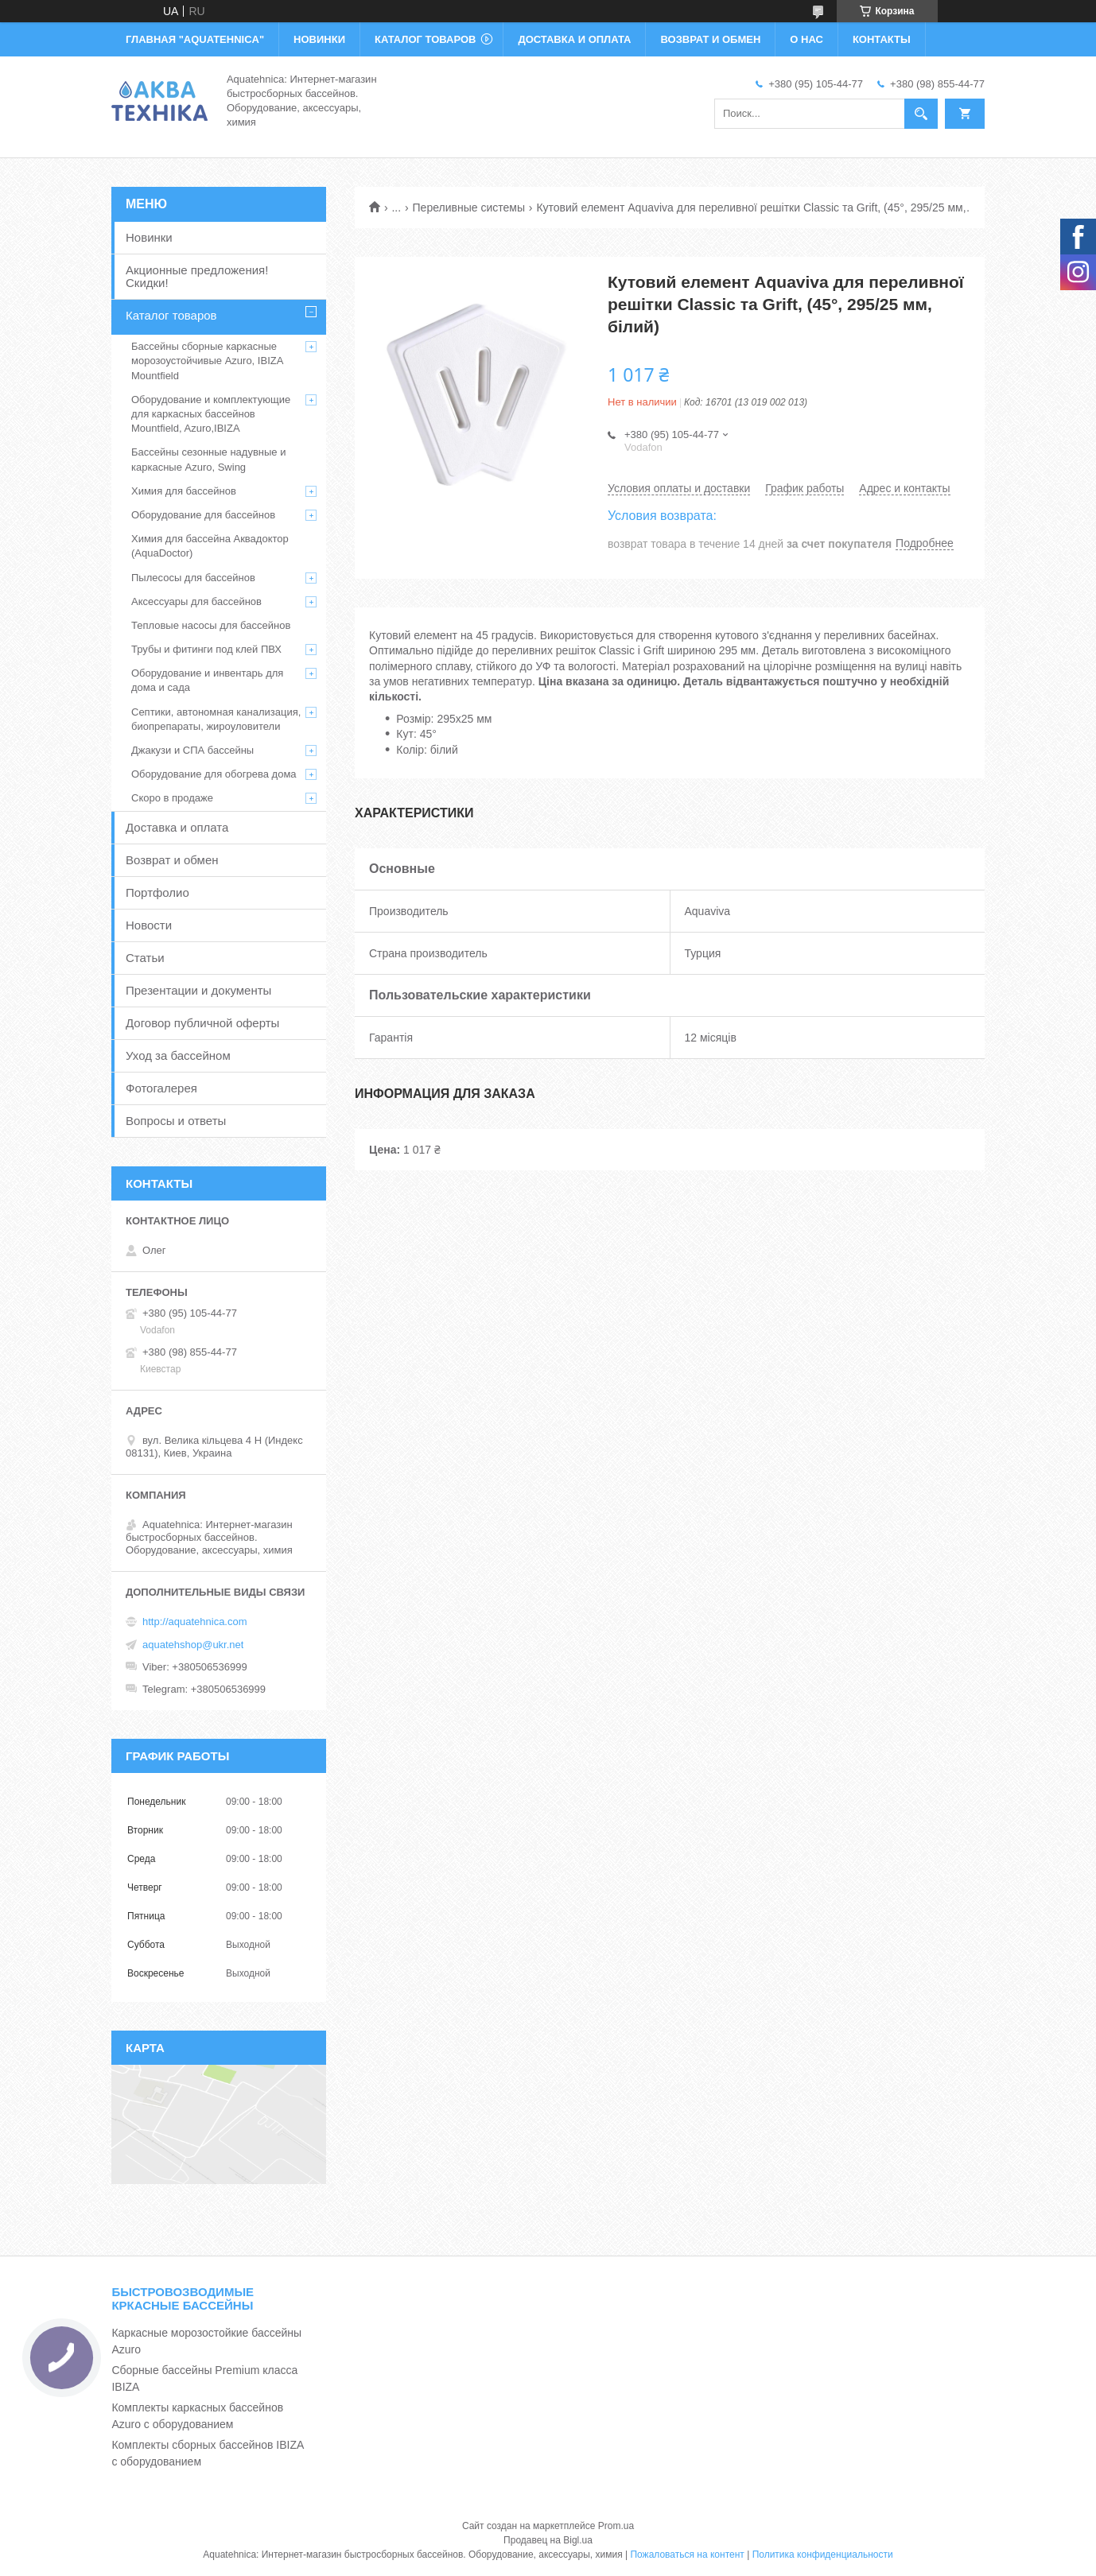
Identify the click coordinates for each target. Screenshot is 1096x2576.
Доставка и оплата (177, 827)
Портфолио (157, 892)
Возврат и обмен (172, 860)
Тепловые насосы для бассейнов (210, 625)
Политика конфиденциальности (822, 2554)
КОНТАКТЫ (882, 39)
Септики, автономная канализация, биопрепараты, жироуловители (216, 719)
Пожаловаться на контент (687, 2554)
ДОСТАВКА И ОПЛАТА (574, 39)
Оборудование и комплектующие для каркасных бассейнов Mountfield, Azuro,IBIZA (210, 414)
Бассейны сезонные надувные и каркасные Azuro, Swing (208, 459)
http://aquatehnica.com (194, 1621)
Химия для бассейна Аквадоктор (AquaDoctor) (210, 546)
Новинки (149, 237)
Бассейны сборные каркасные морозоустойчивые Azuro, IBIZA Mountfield (207, 360)
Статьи (145, 957)
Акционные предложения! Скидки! (197, 276)
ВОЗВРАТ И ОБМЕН (710, 39)
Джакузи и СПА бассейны (192, 750)
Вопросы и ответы (176, 1120)
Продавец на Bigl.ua (548, 2540)
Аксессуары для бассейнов (196, 601)
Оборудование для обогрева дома (214, 774)
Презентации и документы (198, 990)
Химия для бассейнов (183, 491)
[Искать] (921, 114)
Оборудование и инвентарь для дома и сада (207, 680)
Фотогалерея (161, 1088)
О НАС (806, 39)
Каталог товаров (171, 315)
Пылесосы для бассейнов (193, 578)
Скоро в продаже (172, 798)
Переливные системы (469, 207)
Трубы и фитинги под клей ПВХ (206, 649)
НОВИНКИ (319, 39)
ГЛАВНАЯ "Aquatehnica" (195, 39)
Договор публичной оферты (202, 1023)
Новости (149, 925)
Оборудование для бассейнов (203, 515)
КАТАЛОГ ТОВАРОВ (425, 39)
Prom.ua (616, 2525)
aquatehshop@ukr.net (192, 1645)
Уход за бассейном (178, 1055)
